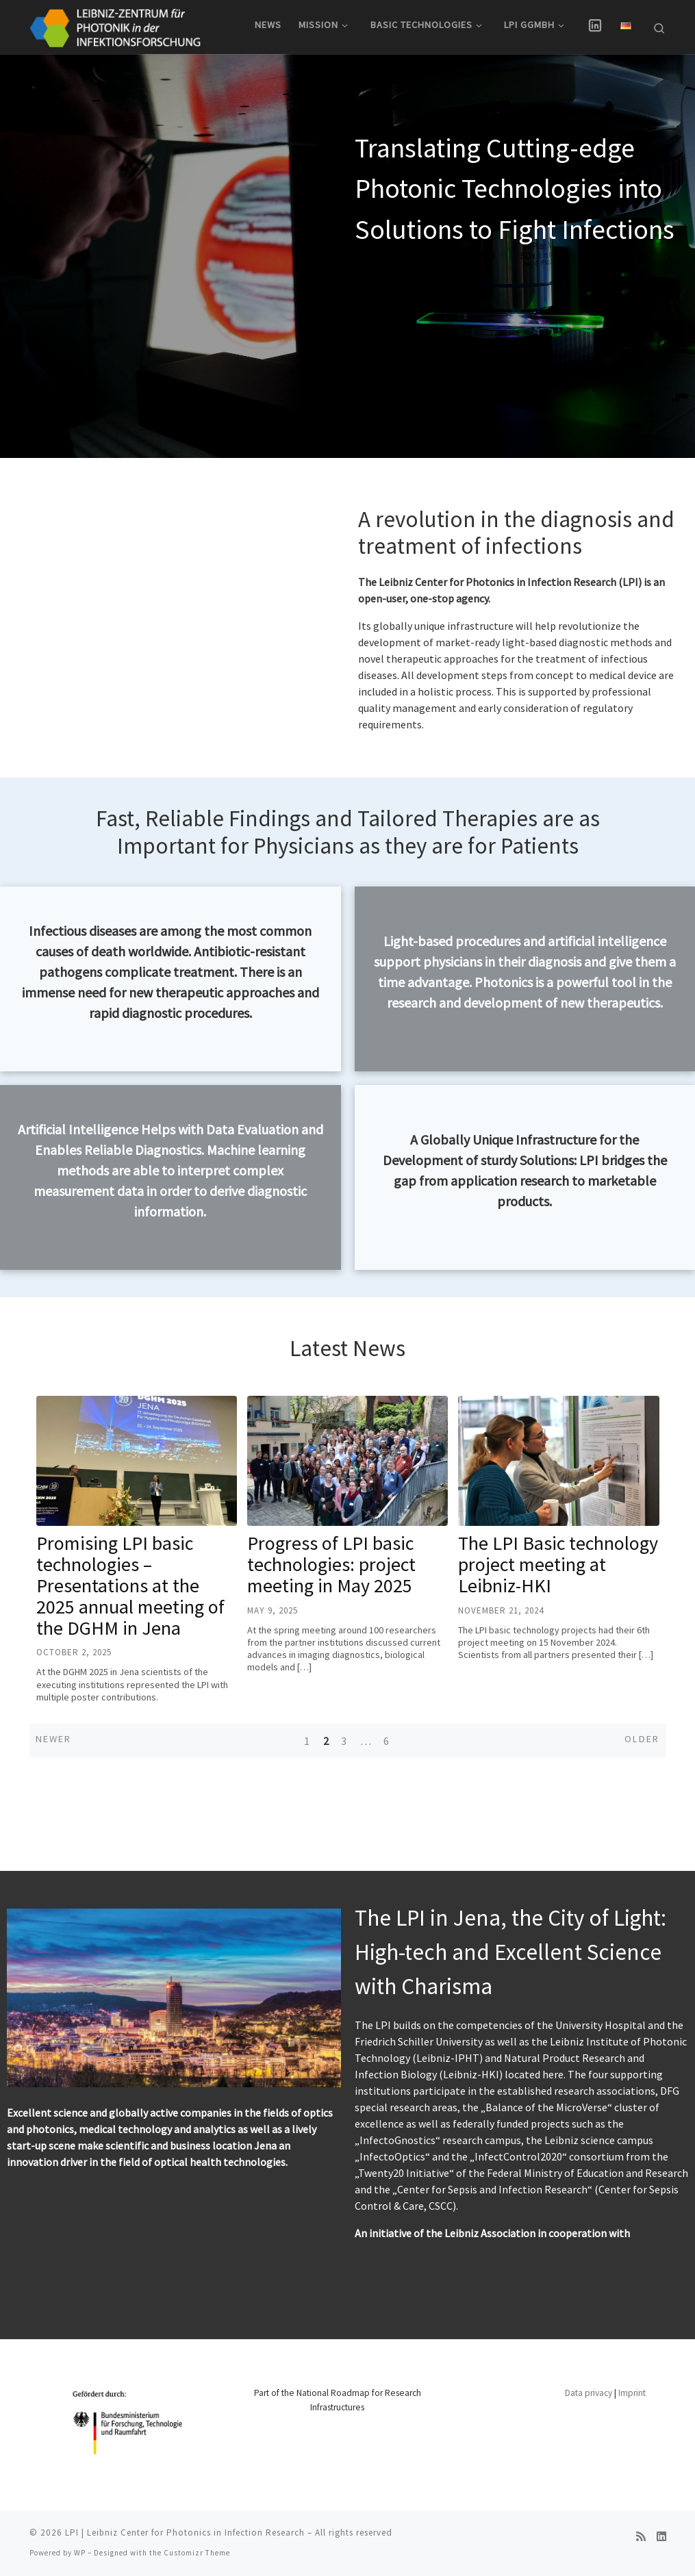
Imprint (632, 2393)
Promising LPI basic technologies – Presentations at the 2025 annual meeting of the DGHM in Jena (130, 1606)
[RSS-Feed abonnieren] (641, 2536)
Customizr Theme (197, 2553)
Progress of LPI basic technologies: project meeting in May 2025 (331, 1585)
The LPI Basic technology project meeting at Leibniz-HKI (558, 1585)
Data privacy (588, 2393)
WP (80, 2553)
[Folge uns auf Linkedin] (661, 2536)
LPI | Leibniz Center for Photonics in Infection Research (185, 2532)
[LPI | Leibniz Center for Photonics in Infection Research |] (115, 25)
